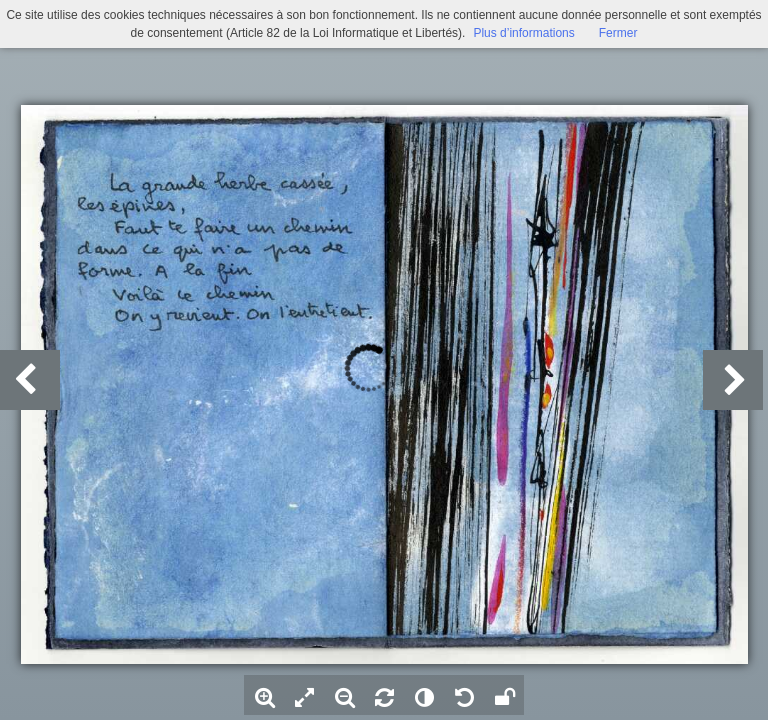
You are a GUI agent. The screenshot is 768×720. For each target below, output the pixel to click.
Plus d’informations (523, 33)
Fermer (618, 33)
